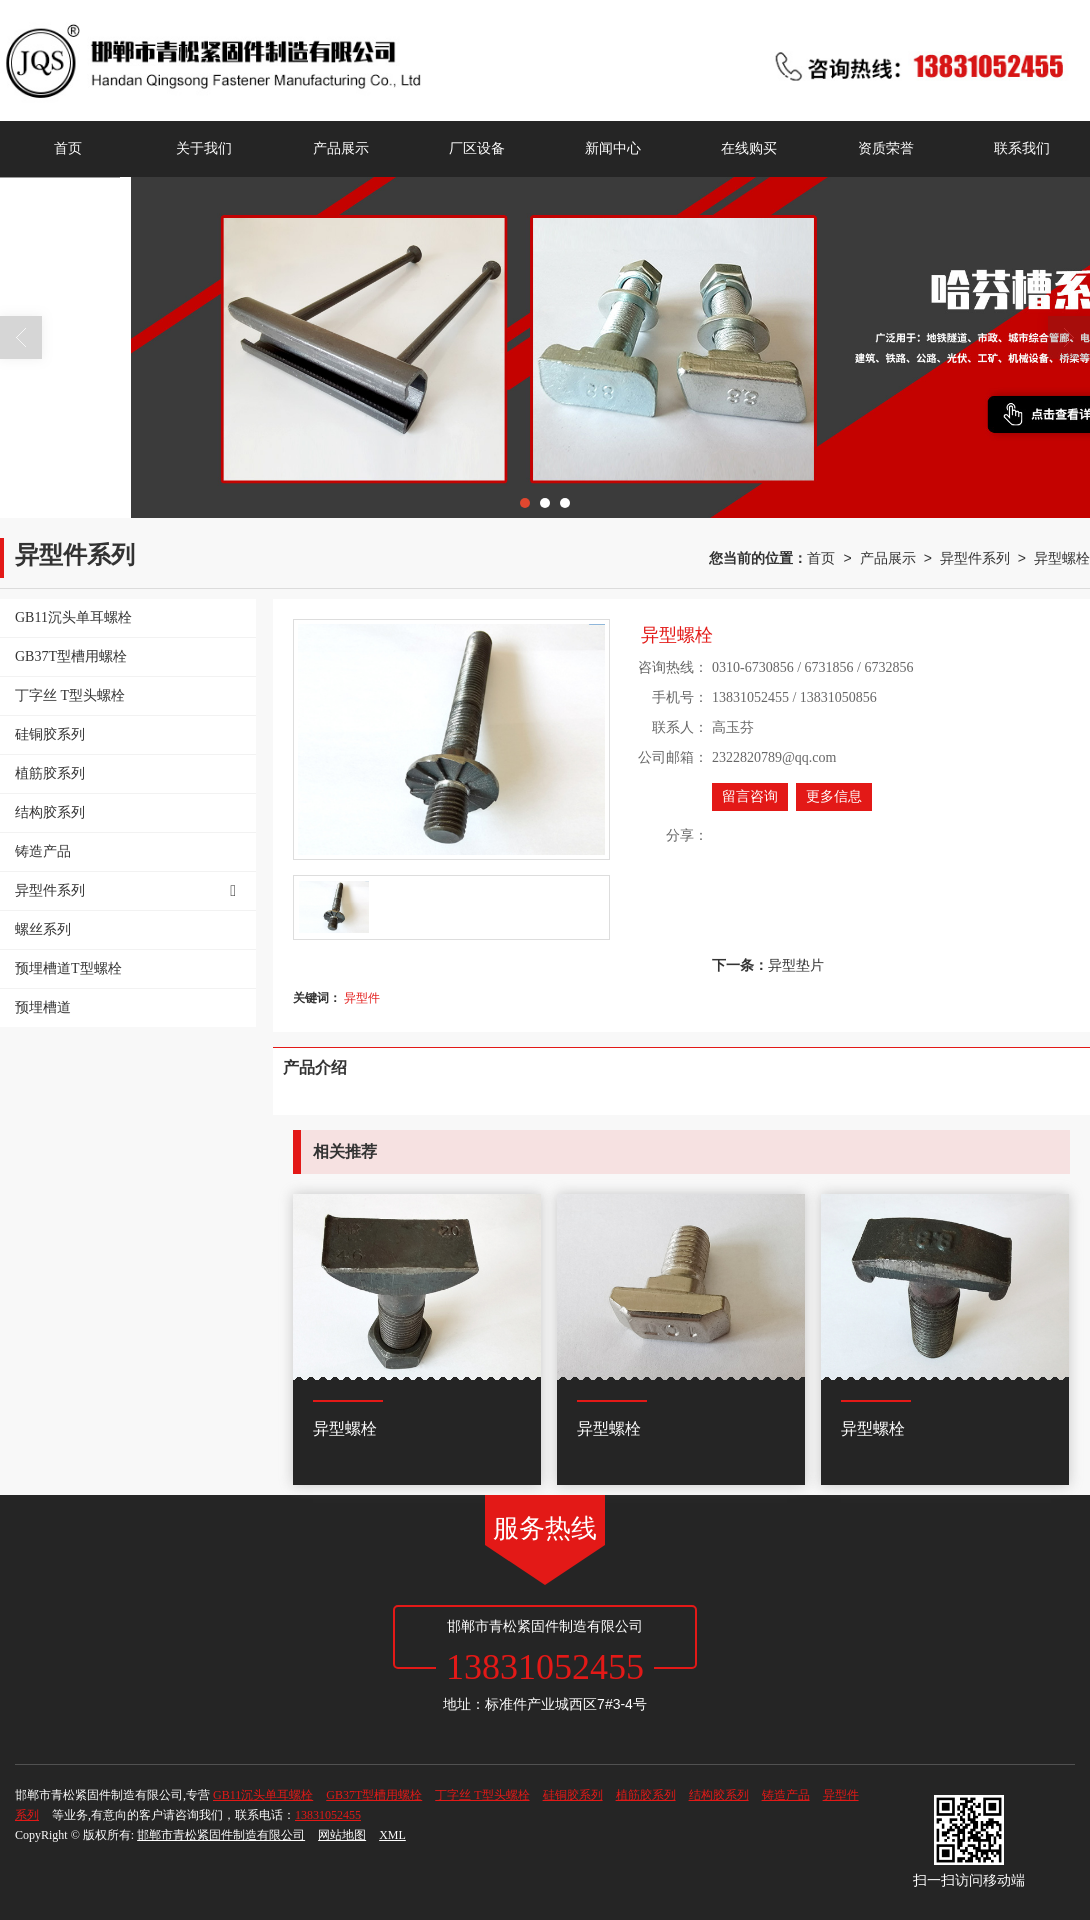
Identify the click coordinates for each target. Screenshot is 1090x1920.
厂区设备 (477, 148)
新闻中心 (613, 148)
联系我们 (1022, 148)
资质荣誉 (886, 148)
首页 (68, 148)
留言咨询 (750, 796)
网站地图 (342, 1835)
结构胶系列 (719, 1795)
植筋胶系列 (646, 1795)
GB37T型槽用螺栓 (374, 1795)
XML (392, 1835)
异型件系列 (975, 558)
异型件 (362, 998)
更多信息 (834, 796)
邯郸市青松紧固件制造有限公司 (221, 1835)
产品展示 (341, 148)
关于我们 (204, 148)
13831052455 (328, 1815)
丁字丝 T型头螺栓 (482, 1795)
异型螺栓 (1062, 558)
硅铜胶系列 (573, 1795)
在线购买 (749, 148)
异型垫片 (796, 965)
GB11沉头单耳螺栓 (263, 1795)
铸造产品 (786, 1795)
